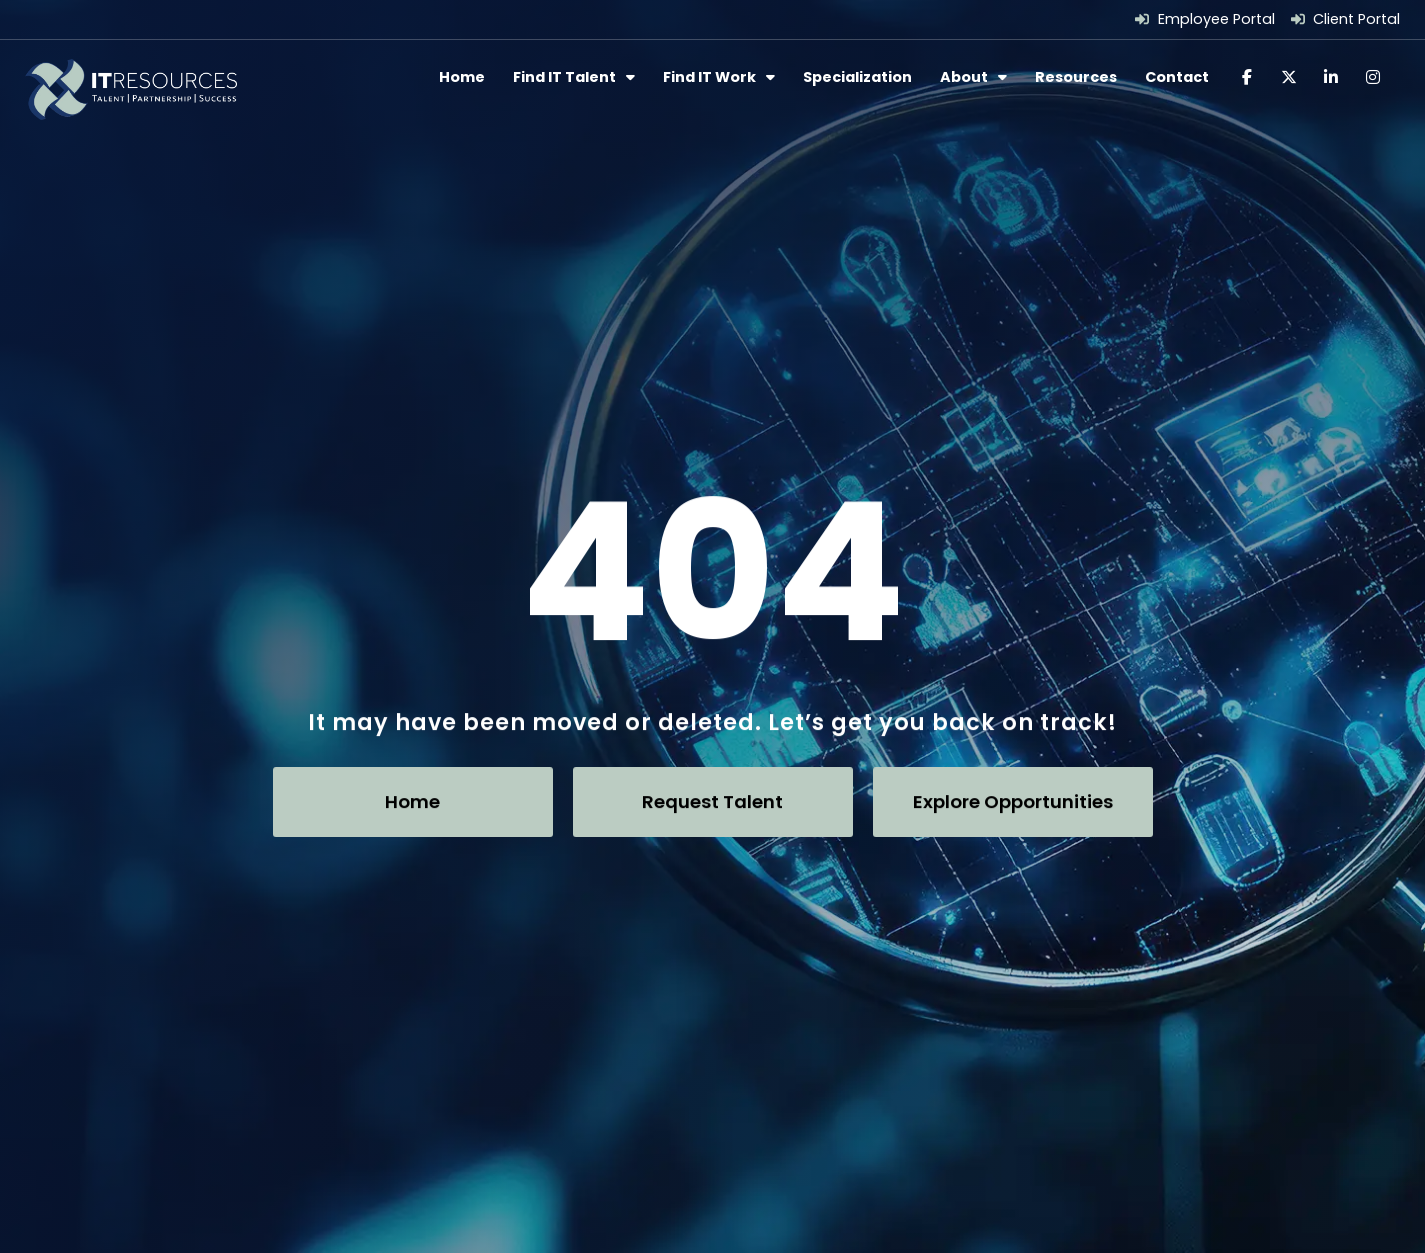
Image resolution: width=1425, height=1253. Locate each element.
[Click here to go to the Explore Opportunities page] (1013, 801)
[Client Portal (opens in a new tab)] (1346, 19)
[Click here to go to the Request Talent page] (713, 801)
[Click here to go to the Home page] (413, 801)
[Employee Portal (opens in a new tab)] (1205, 19)
